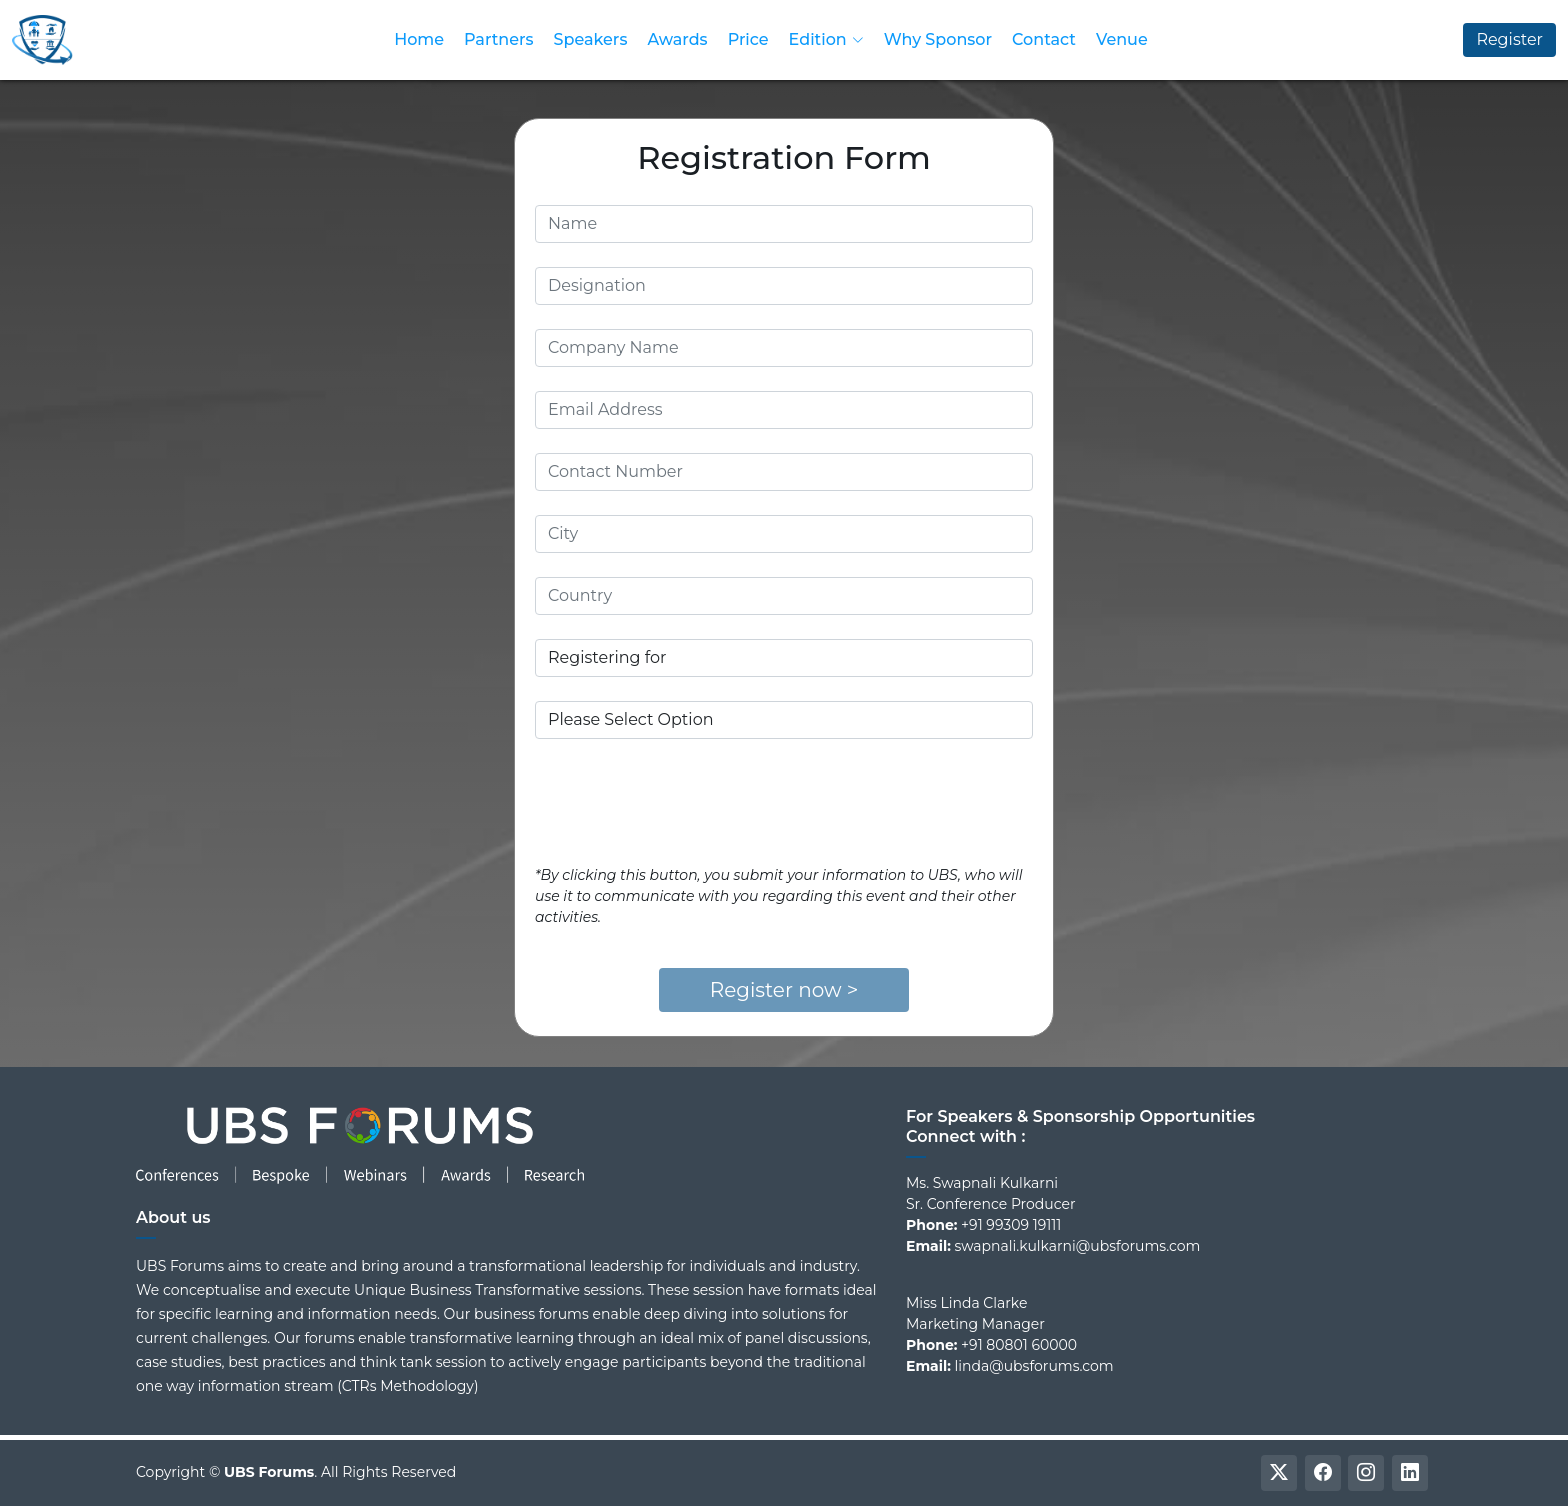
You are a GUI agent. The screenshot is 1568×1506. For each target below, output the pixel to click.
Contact (1044, 39)
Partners (499, 39)
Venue (1122, 39)
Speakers (591, 39)
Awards (677, 39)
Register (1509, 39)
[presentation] (687, 802)
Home (419, 39)
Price (748, 39)
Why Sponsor (938, 39)
